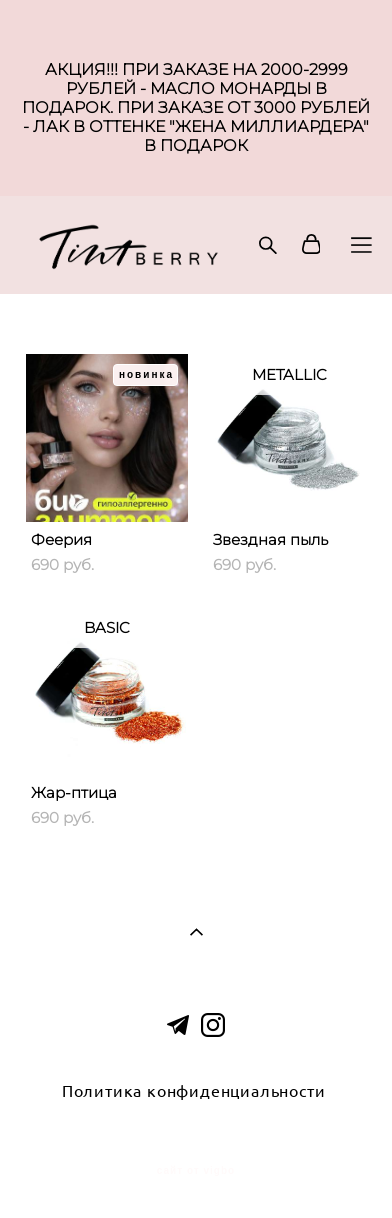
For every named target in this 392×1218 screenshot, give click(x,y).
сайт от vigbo (196, 1171)
